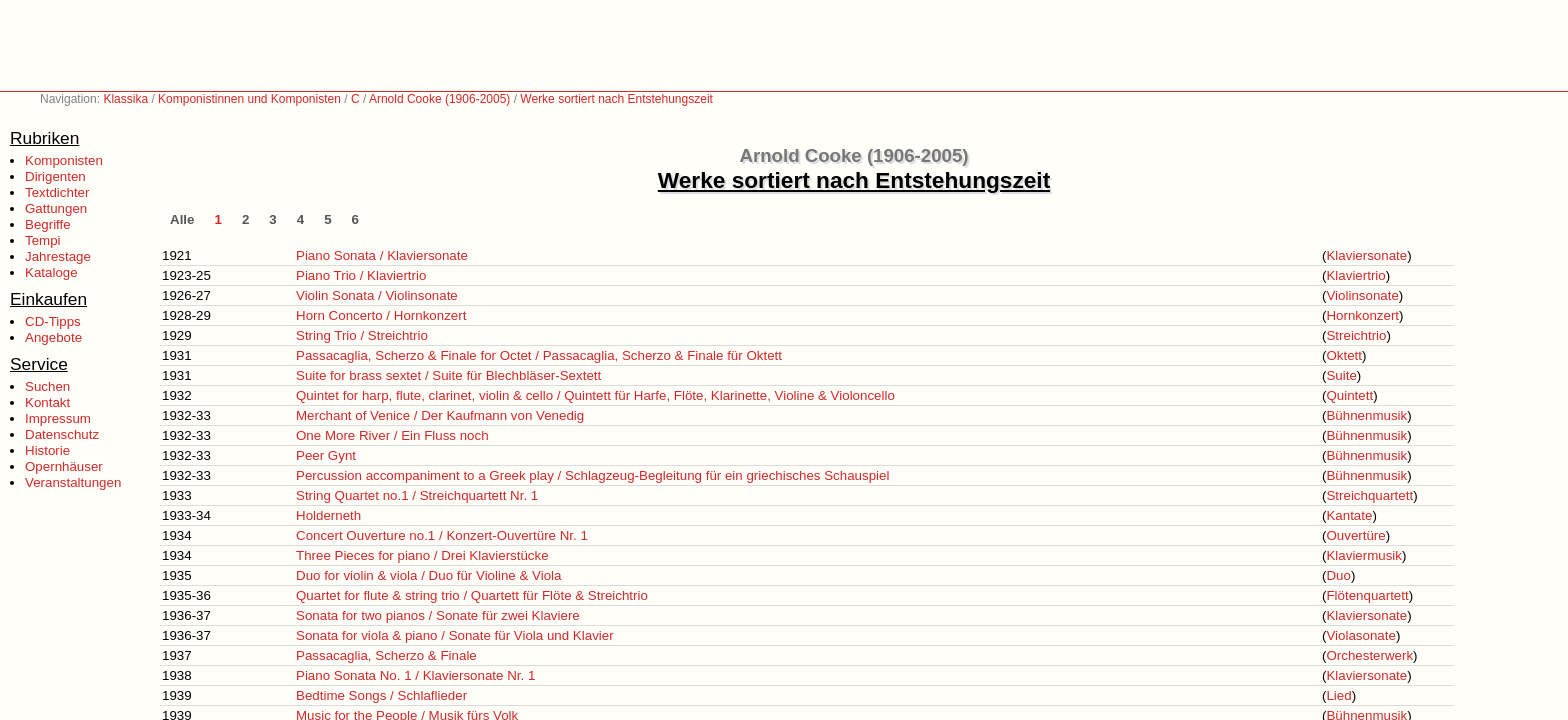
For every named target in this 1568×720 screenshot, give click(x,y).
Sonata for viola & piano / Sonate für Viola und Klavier (455, 635)
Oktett (1344, 355)
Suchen (47, 386)
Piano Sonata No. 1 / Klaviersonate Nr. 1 (415, 675)
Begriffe (48, 224)
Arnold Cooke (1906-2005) (439, 99)
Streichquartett (1369, 495)
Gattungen (56, 208)
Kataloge (51, 272)
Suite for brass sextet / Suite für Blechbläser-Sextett (448, 375)
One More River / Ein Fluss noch (392, 435)
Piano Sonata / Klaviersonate (382, 255)
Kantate (1349, 515)
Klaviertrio (1355, 275)
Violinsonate (1362, 295)
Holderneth (328, 515)
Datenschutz (62, 434)
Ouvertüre (1355, 535)
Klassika (125, 99)
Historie (47, 450)
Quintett (1349, 395)
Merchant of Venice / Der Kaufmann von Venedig (440, 415)
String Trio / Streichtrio (362, 335)
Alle (182, 219)
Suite (1341, 375)
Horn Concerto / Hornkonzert (381, 315)
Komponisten (64, 160)
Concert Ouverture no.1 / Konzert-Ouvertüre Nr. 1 (442, 535)
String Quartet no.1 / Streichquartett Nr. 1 (417, 495)
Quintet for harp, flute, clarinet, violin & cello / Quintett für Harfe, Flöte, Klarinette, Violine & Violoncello (595, 395)
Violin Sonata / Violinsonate (377, 295)
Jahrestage (58, 256)
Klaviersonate (1366, 255)
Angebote (53, 337)
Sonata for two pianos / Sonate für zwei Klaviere (438, 615)
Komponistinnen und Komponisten (249, 99)
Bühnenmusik (1366, 415)
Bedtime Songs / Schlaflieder (381, 695)
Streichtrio (1356, 335)
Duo (1338, 575)
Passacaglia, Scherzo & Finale (386, 655)
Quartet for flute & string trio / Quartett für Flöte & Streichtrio (472, 595)
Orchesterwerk (1369, 655)
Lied (1338, 695)
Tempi (43, 240)
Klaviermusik (1364, 555)
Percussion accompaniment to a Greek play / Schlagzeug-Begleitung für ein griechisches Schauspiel (592, 475)
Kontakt (47, 402)
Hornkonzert (1362, 315)
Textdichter (57, 192)
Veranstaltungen (73, 482)
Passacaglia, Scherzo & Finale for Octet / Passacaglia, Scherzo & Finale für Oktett (539, 355)
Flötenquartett (1367, 595)
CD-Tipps (53, 321)
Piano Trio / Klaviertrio (361, 275)
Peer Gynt (326, 455)
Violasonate (1360, 635)
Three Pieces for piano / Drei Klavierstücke (422, 555)
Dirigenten (55, 176)
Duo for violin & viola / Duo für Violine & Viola (428, 575)
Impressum (58, 418)
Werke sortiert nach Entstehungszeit (616, 99)
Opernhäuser (64, 466)
